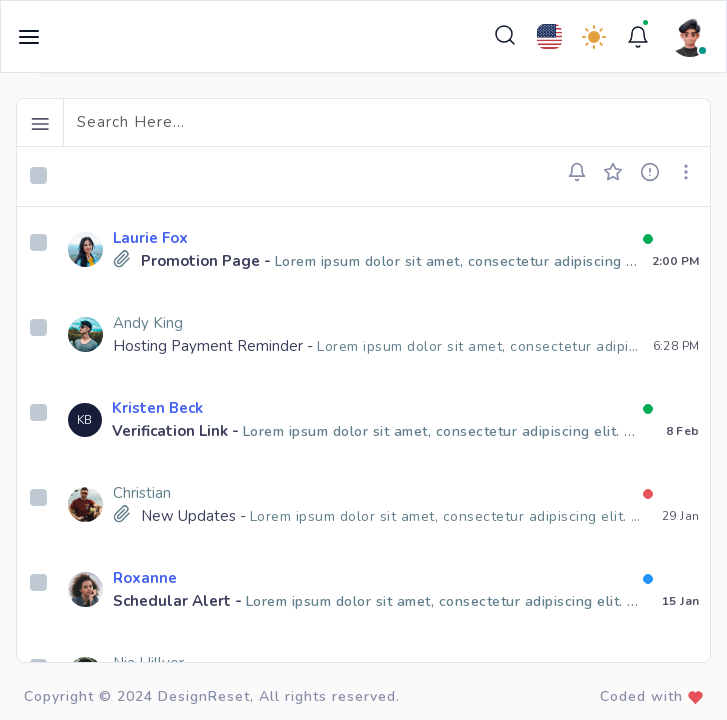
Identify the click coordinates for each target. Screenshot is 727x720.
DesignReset (204, 696)
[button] (583, 172)
